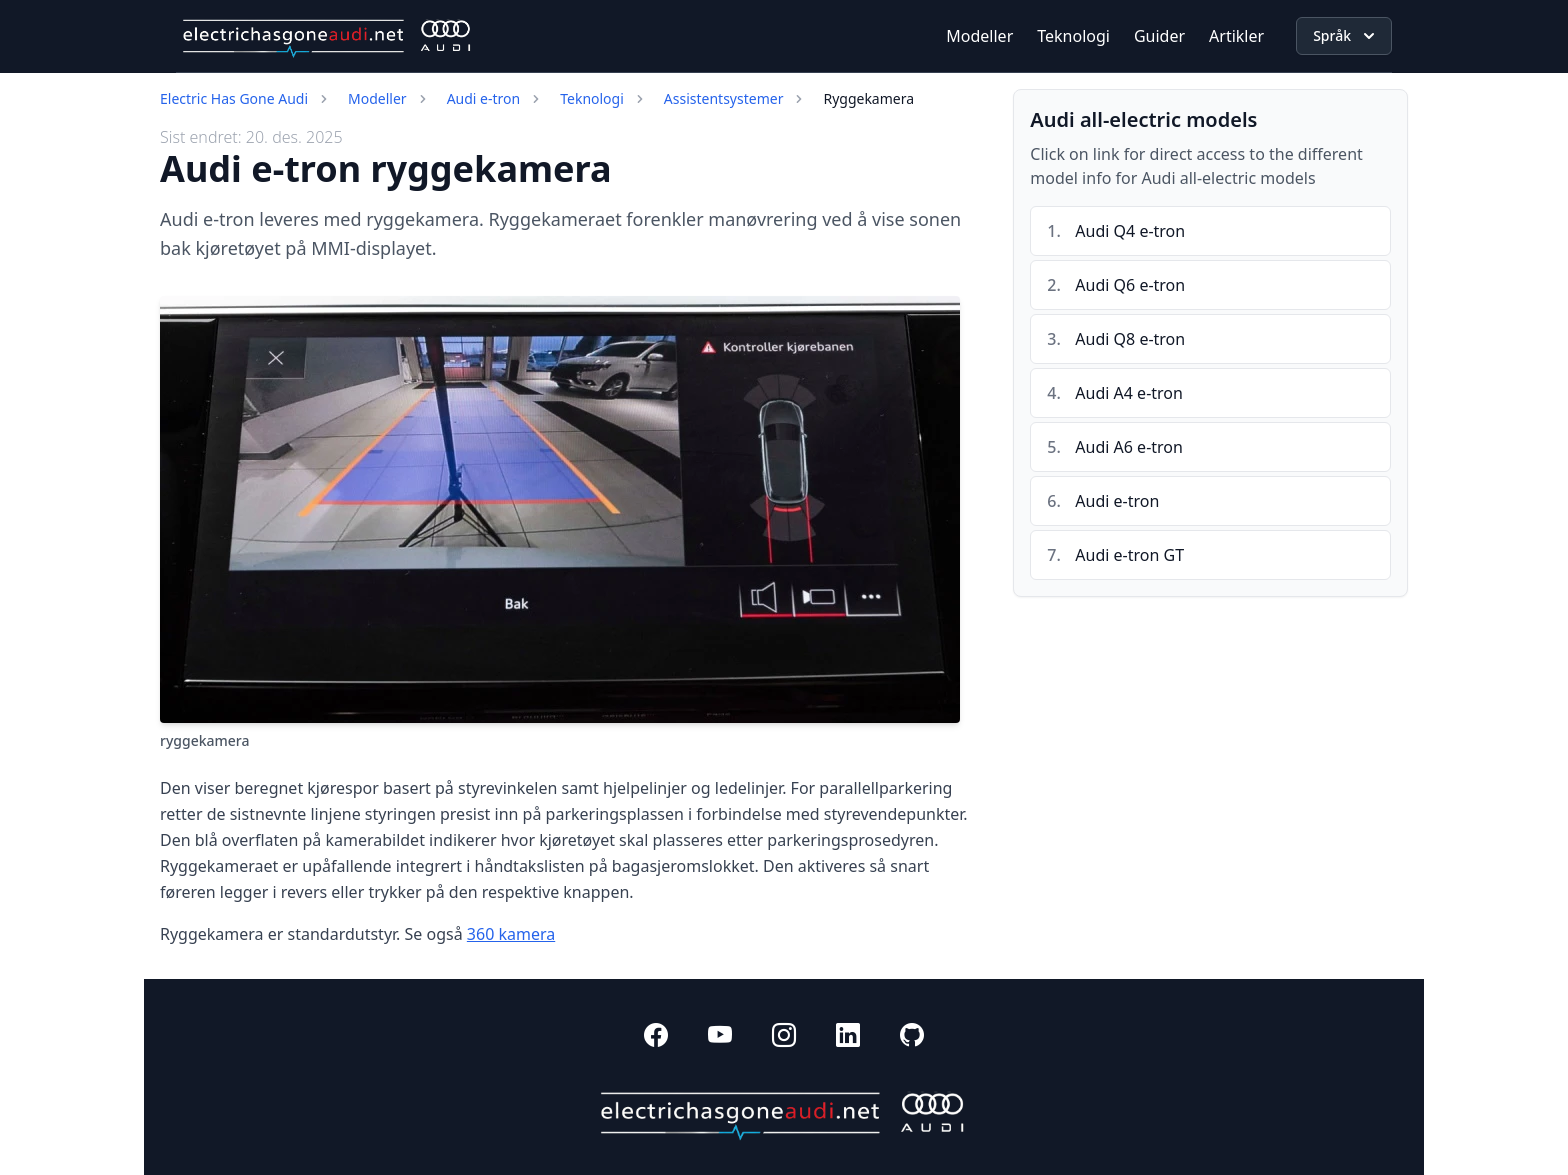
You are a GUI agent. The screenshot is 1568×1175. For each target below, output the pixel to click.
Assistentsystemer (724, 98)
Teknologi (1073, 36)
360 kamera (511, 934)
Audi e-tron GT (1129, 555)
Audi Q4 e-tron (1130, 231)
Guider (1159, 36)
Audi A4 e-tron (1129, 393)
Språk (1346, 36)
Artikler (1236, 36)
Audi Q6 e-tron (1130, 285)
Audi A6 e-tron (1129, 447)
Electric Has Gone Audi (234, 98)
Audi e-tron (484, 98)
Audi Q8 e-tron (1130, 339)
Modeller (979, 36)
